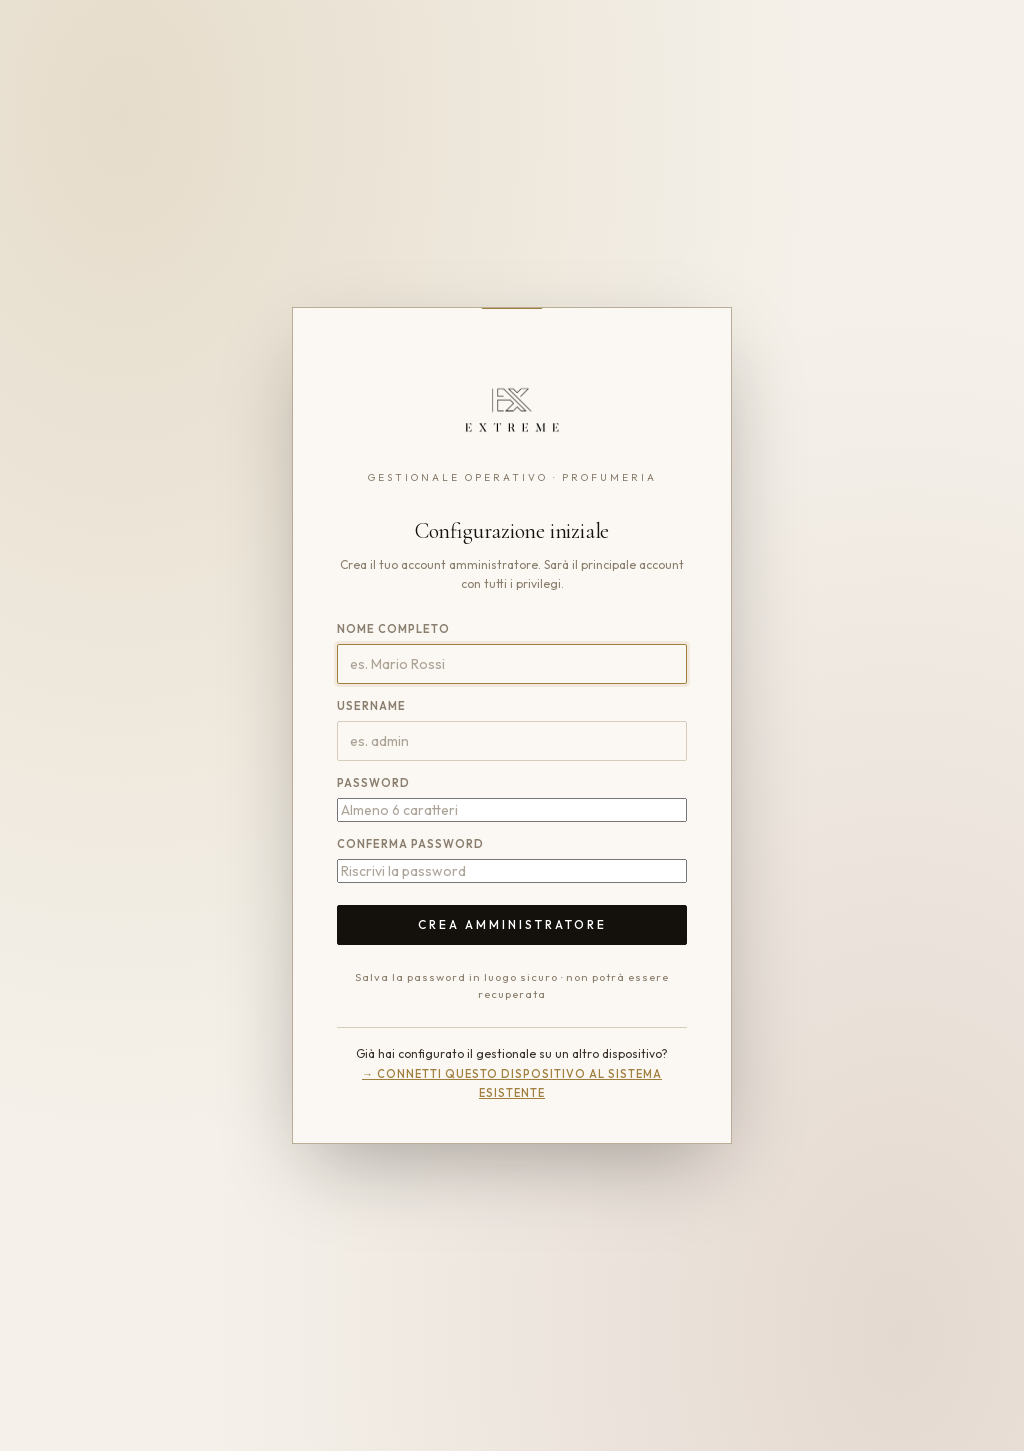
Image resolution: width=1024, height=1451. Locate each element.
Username (371, 706)
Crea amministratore (512, 924)
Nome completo (393, 629)
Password (373, 783)
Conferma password (410, 844)
